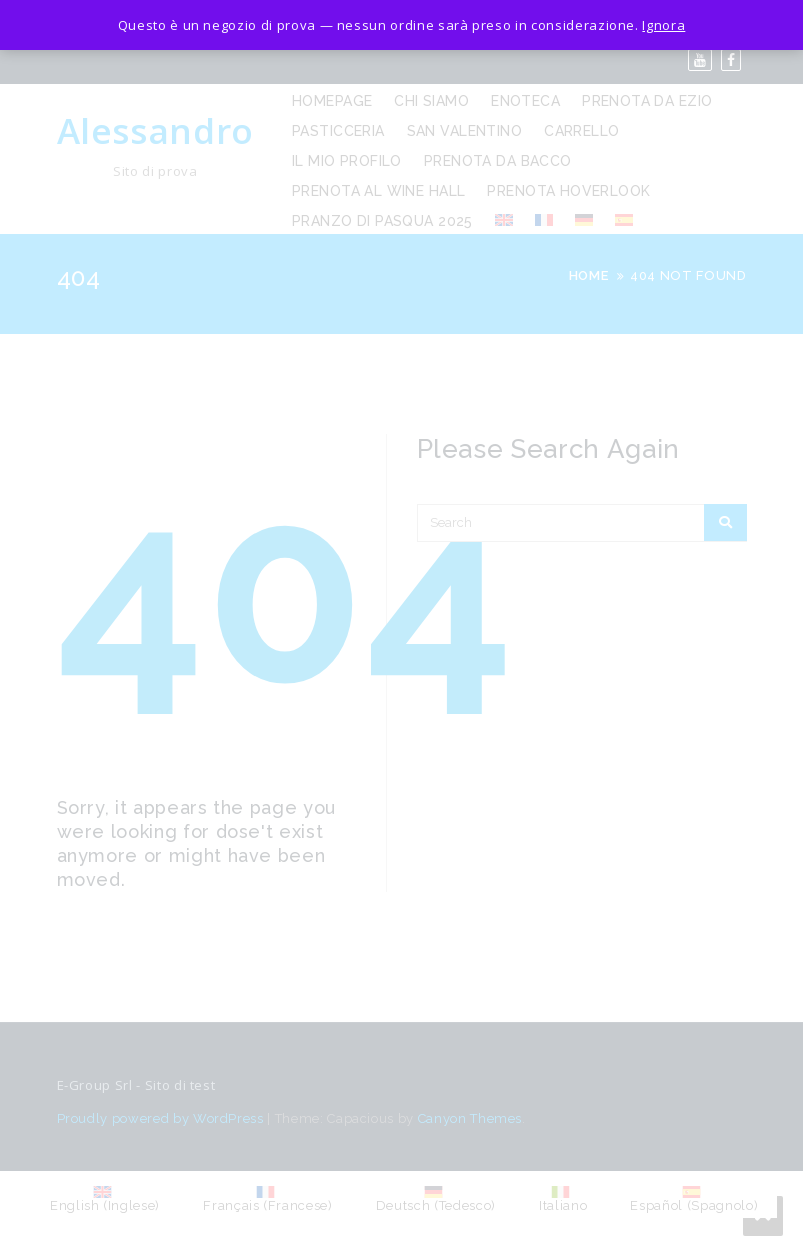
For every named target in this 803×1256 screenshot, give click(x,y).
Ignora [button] (663, 25)
